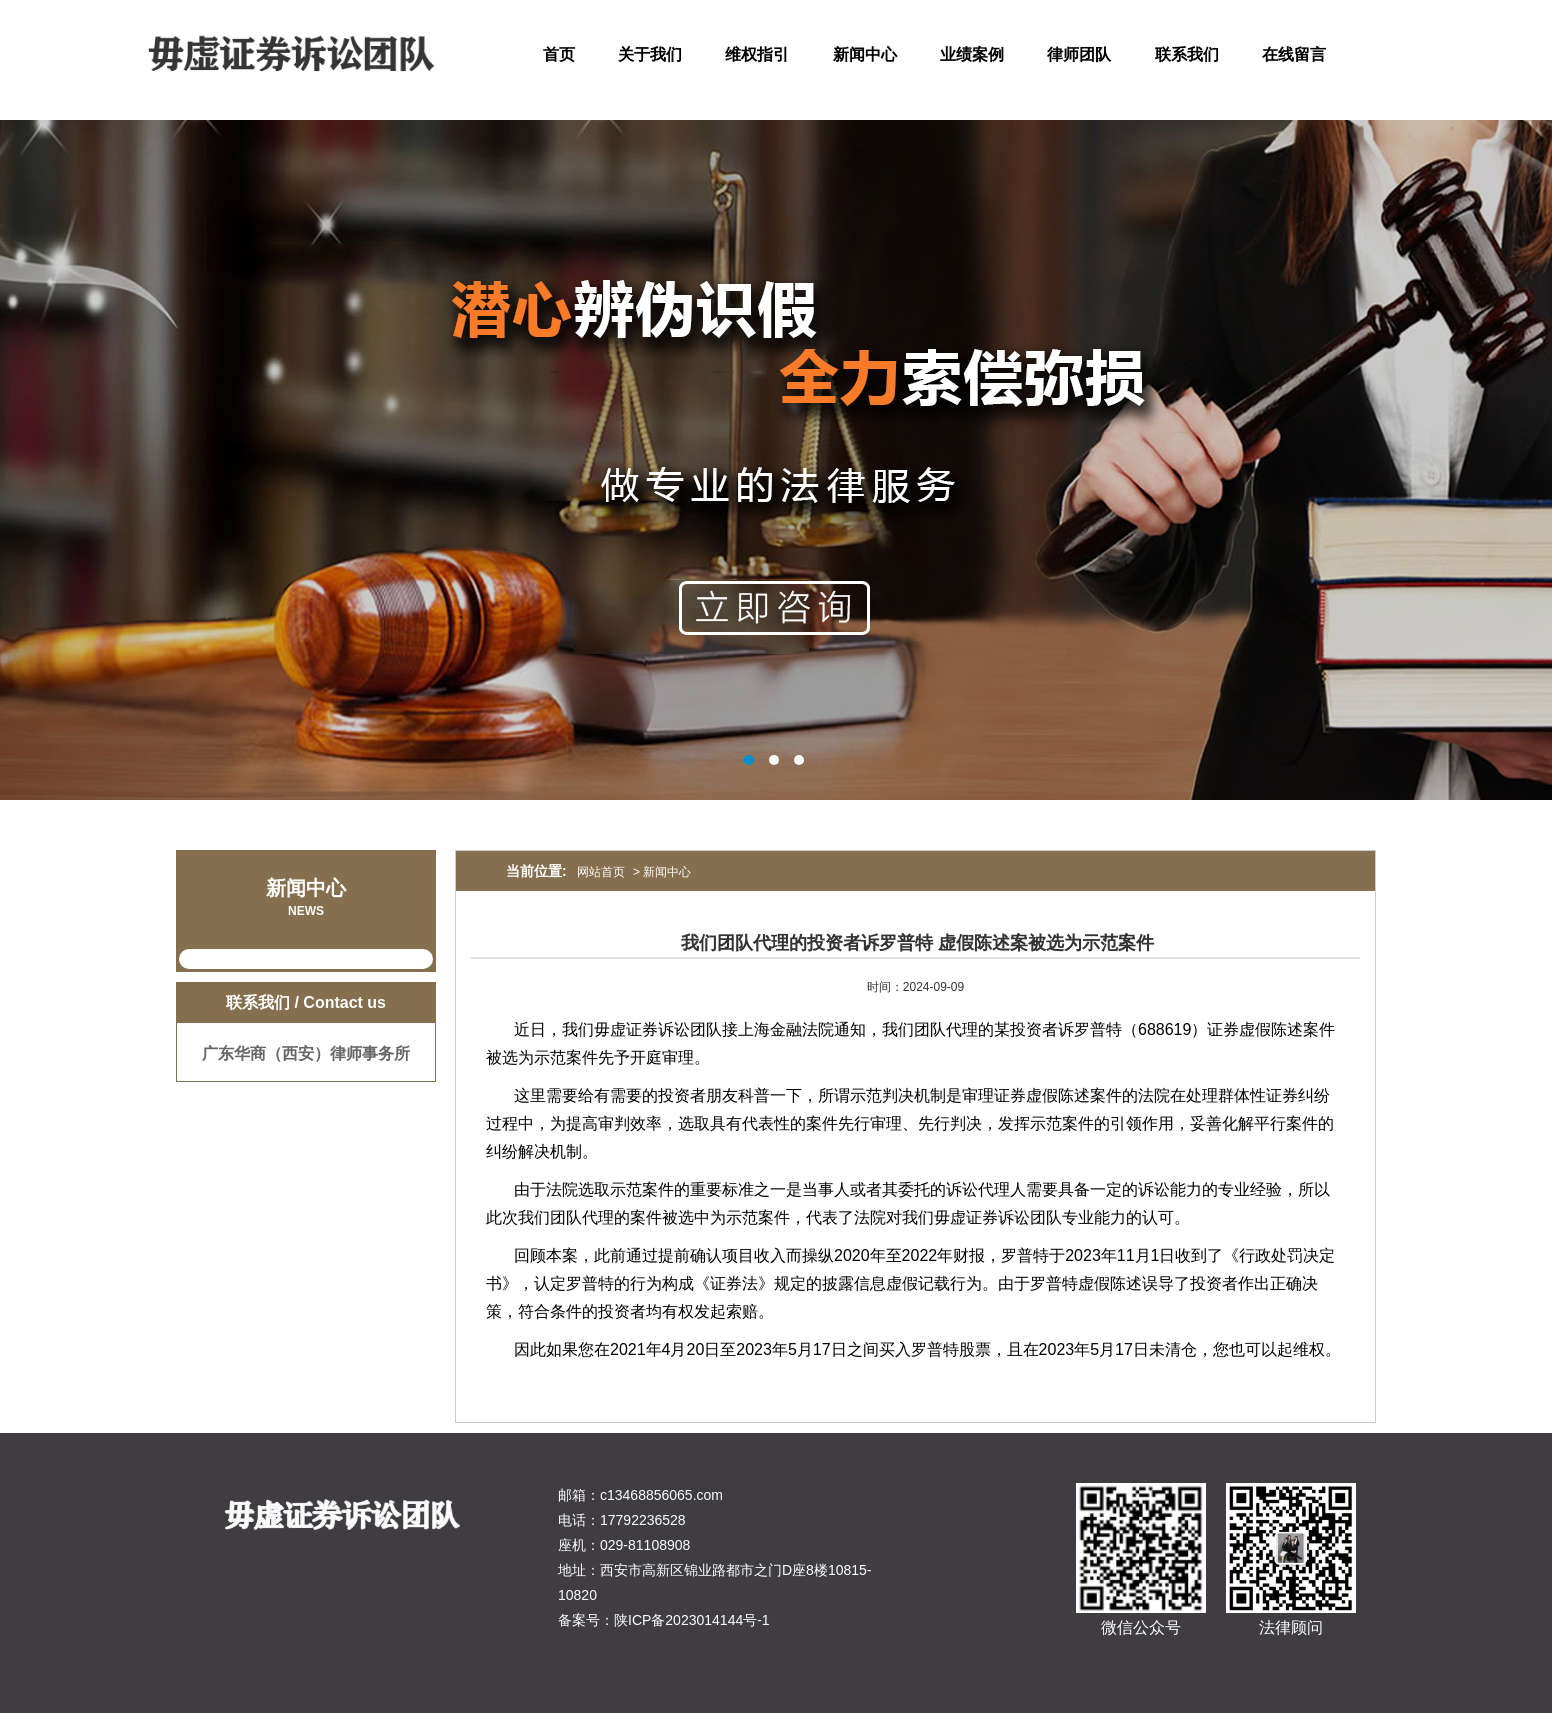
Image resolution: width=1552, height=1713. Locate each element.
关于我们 (650, 54)
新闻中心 (865, 54)
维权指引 (757, 54)
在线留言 (1294, 54)
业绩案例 (972, 54)
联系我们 (1187, 54)
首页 (559, 54)
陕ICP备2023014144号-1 (692, 1620)
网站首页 (601, 872)
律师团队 (1079, 54)
